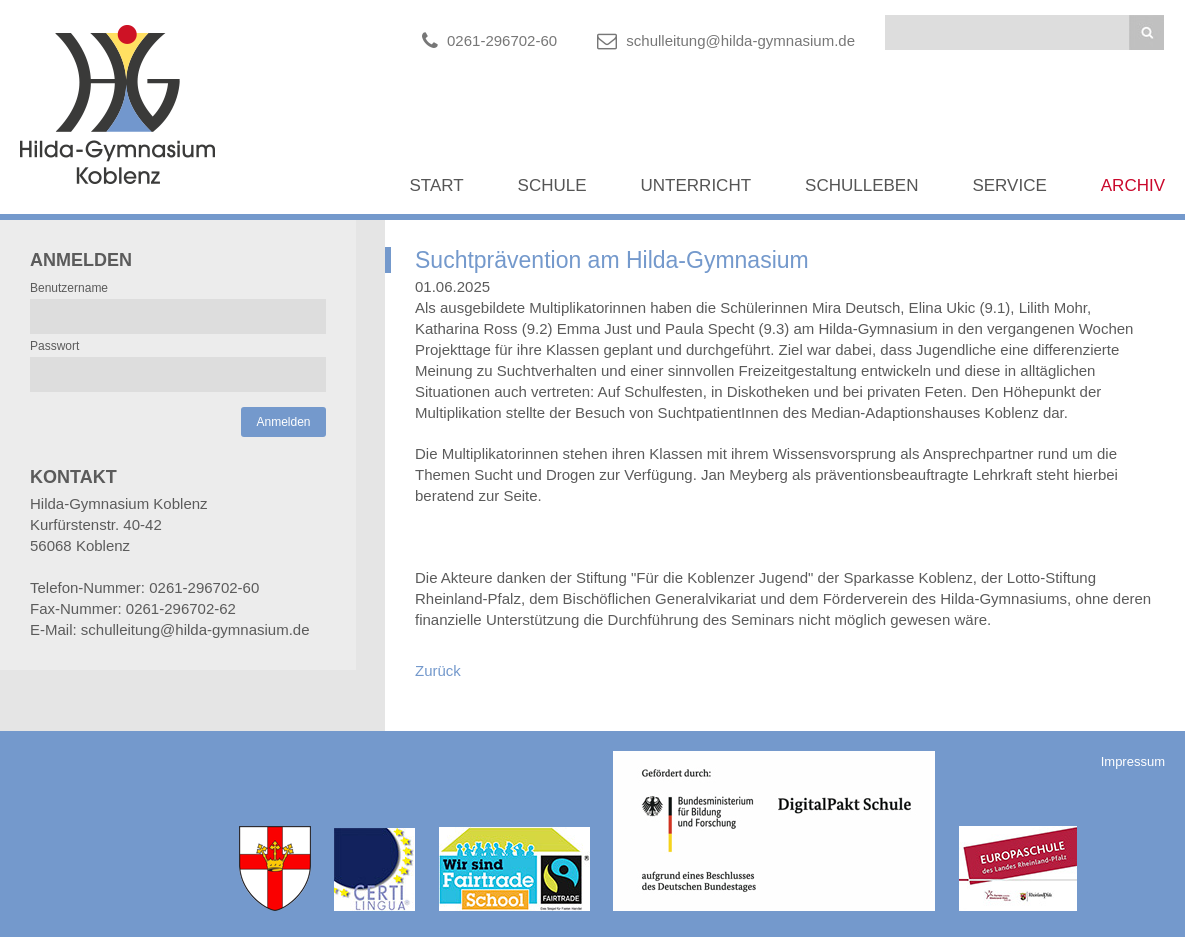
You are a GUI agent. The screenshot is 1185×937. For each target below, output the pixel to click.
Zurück (438, 670)
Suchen (1146, 32)
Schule (552, 185)
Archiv (1133, 185)
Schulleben (861, 185)
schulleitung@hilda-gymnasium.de (740, 40)
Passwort (54, 346)
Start (436, 185)
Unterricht (696, 185)
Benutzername (69, 288)
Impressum (1133, 761)
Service (1009, 185)
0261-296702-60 (502, 40)
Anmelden (283, 422)
